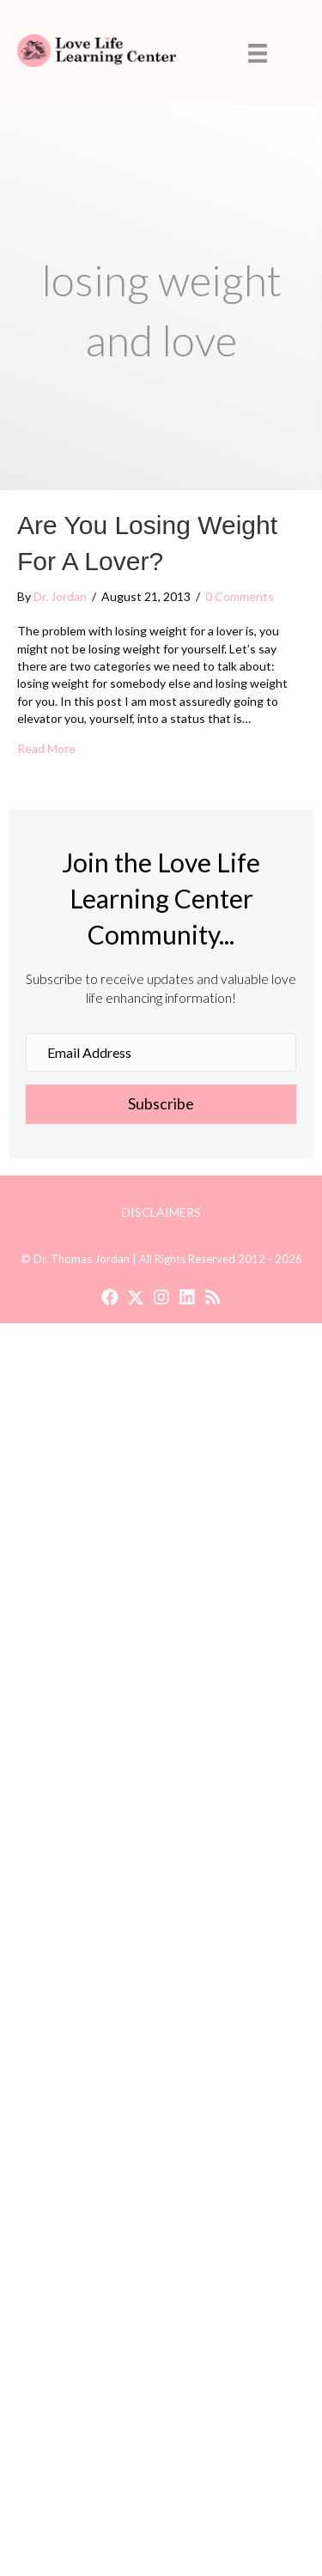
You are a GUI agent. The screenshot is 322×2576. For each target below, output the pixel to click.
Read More (46, 748)
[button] (161, 1104)
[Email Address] (161, 1052)
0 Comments (239, 596)
